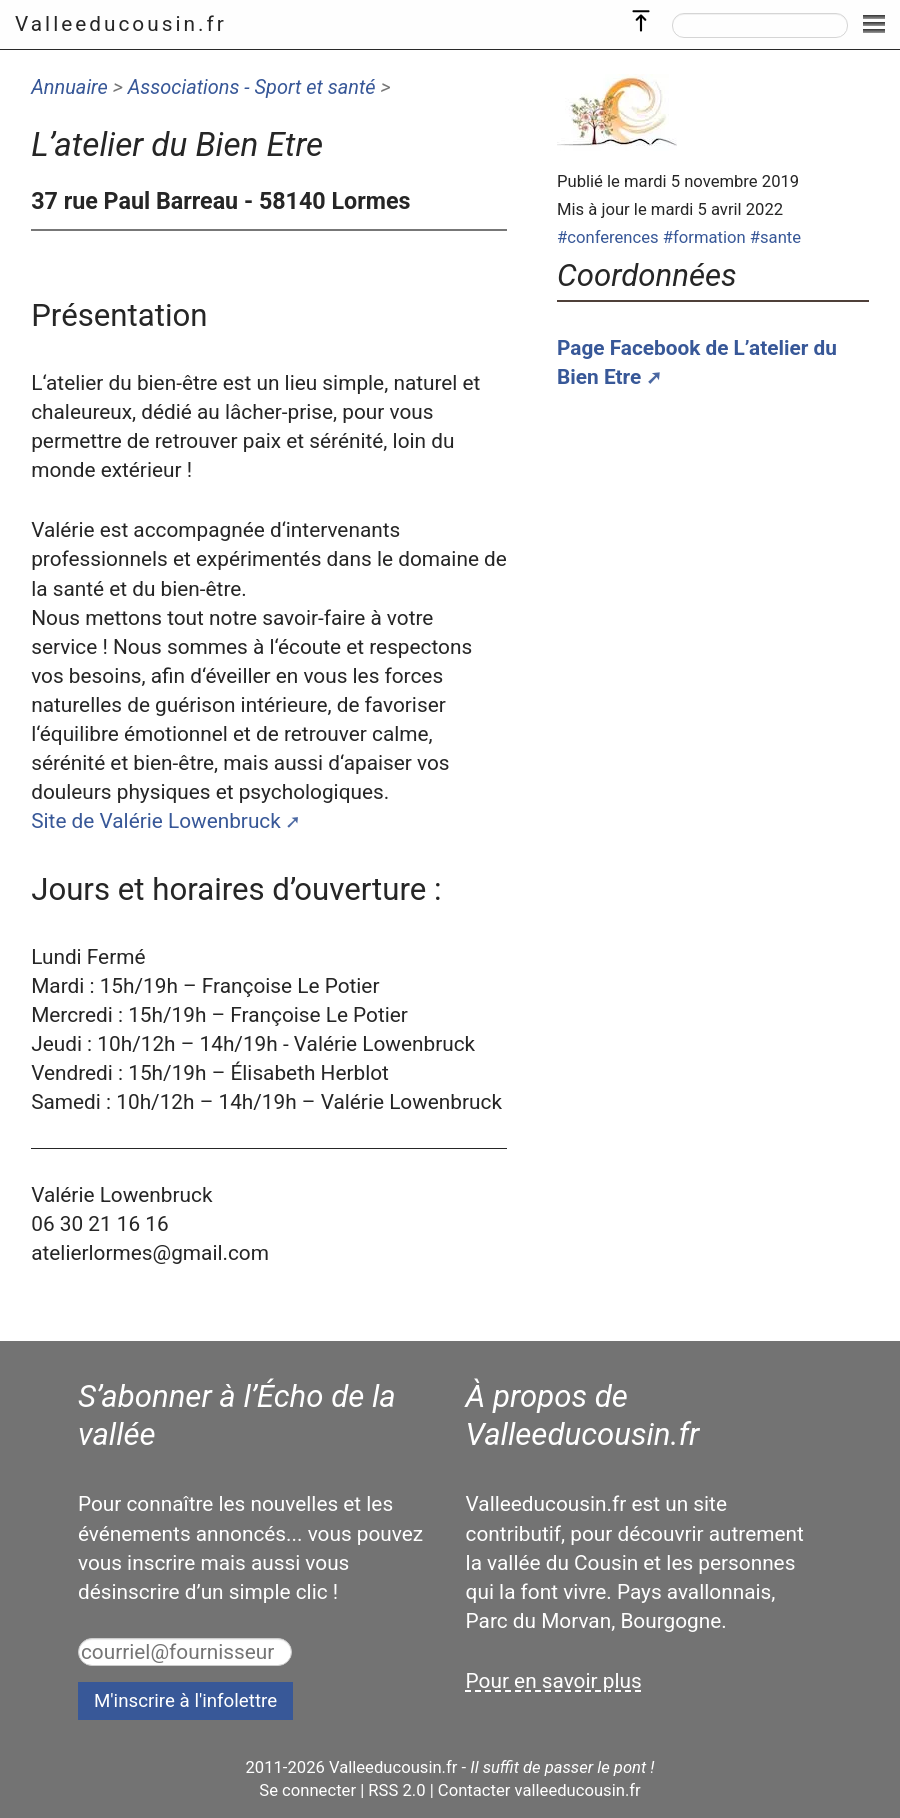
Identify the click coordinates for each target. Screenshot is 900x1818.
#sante (775, 237)
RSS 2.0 (396, 1790)
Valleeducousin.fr (121, 24)
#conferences (608, 237)
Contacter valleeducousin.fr (539, 1790)
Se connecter (307, 1790)
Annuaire (69, 87)
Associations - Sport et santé (252, 87)
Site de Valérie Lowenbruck (156, 821)
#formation (704, 237)
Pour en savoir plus (554, 1681)
